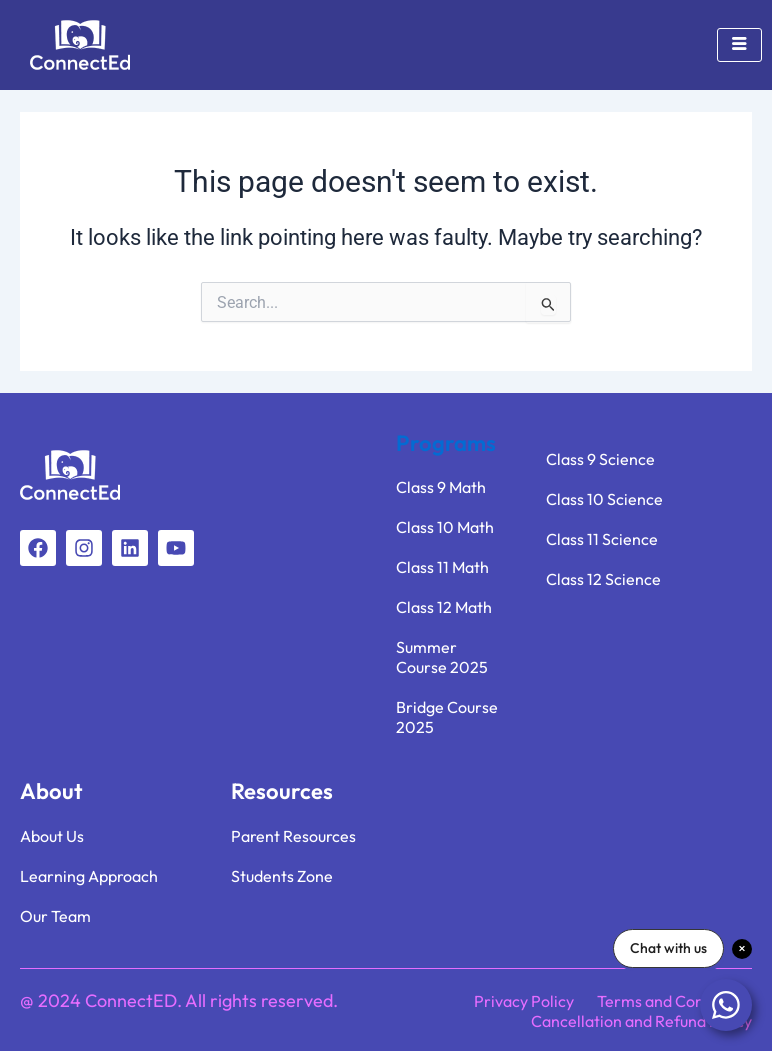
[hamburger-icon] (739, 45)
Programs (446, 443)
